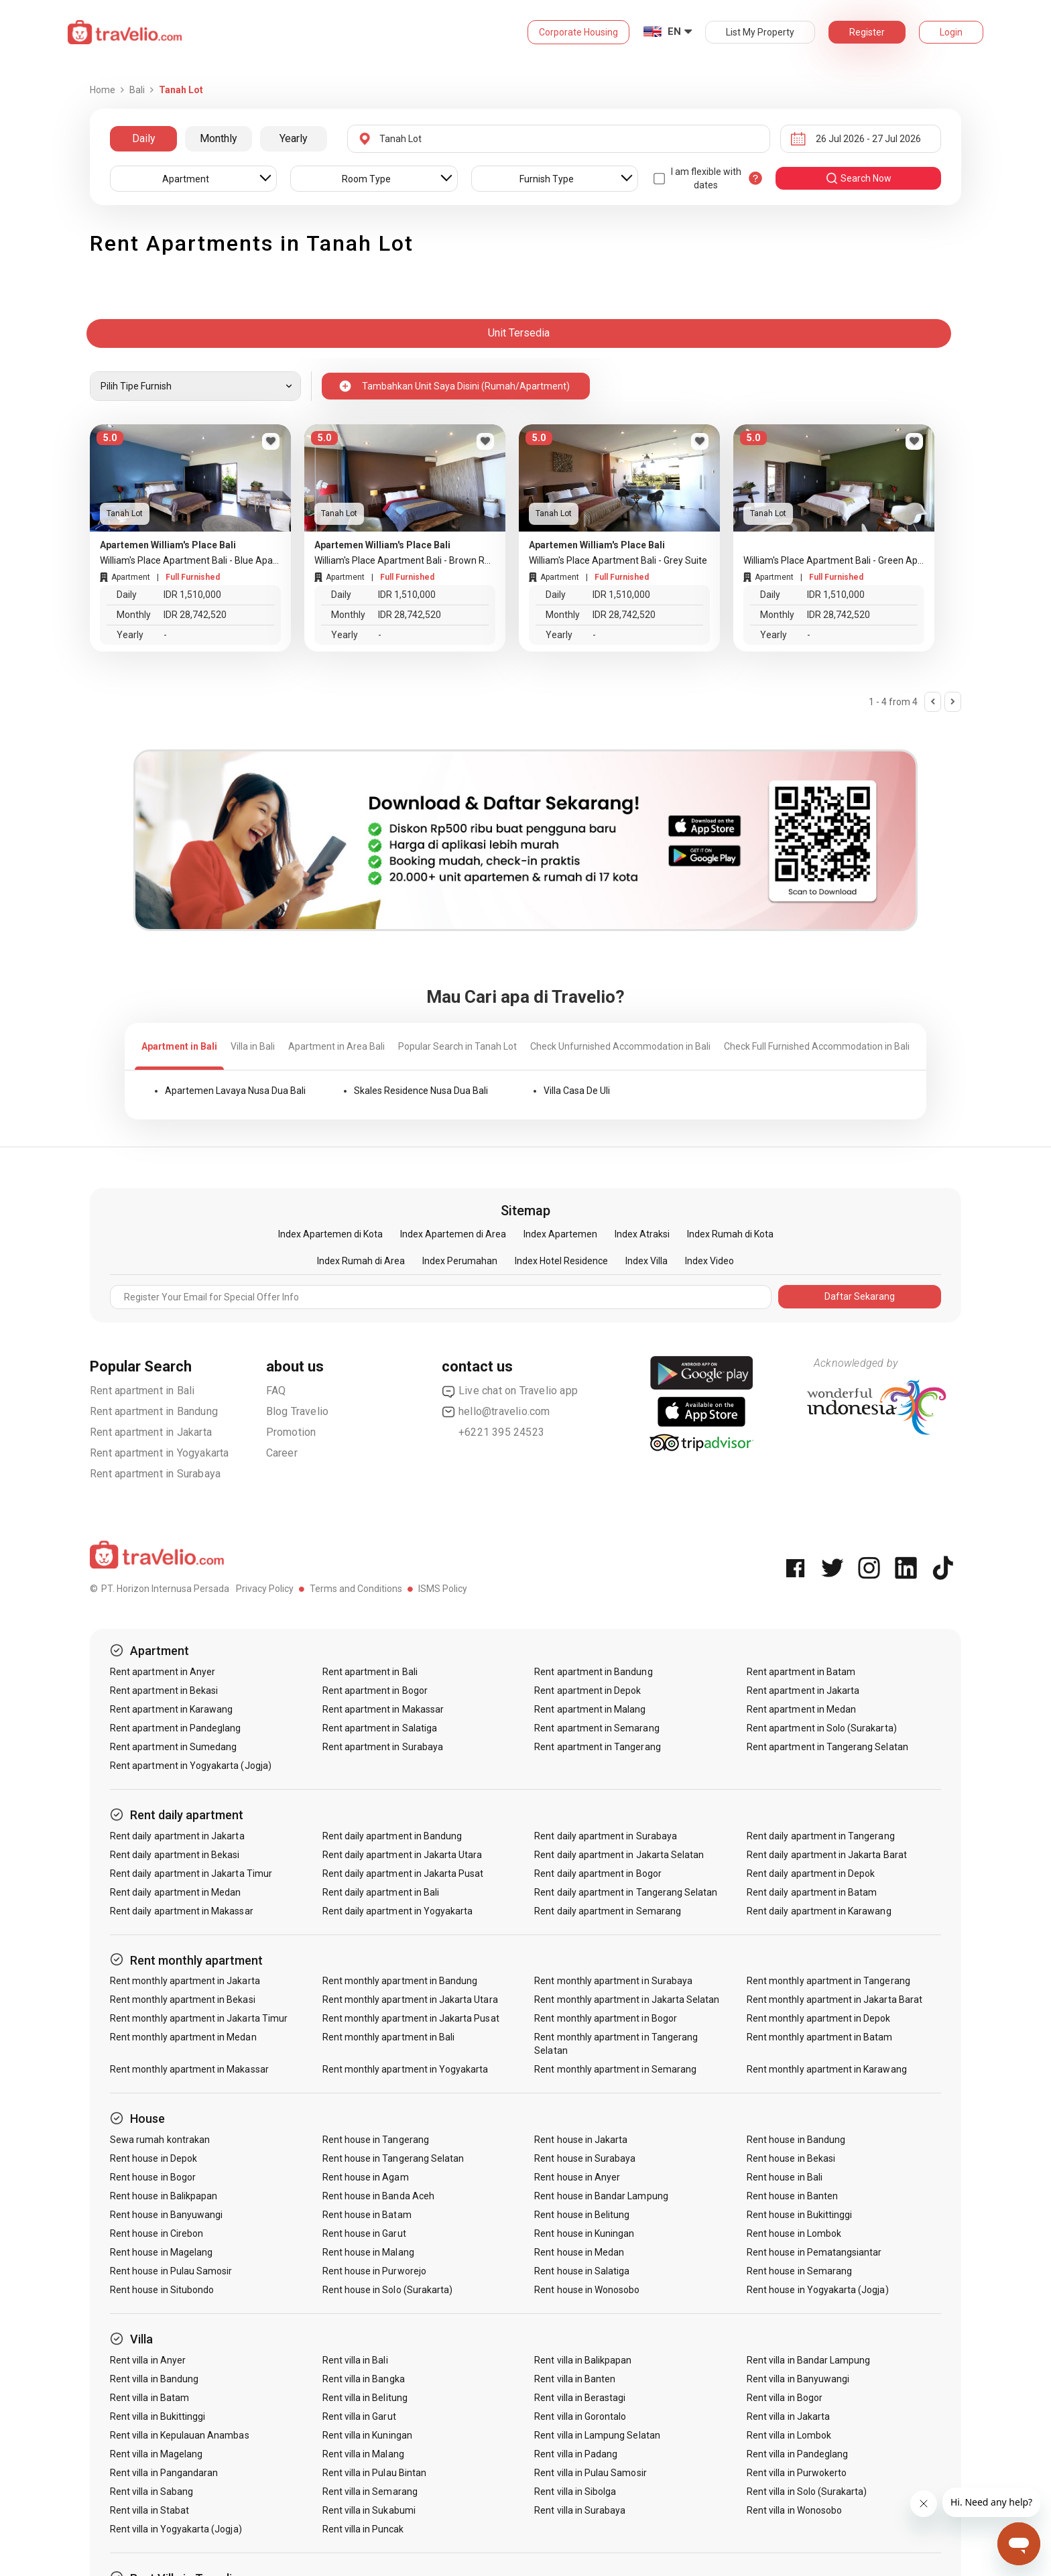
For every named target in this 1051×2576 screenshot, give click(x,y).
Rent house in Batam (367, 2214)
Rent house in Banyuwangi (166, 2214)
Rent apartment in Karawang (171, 1709)
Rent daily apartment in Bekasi (175, 1854)
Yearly (294, 138)
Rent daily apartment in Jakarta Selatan (619, 1854)
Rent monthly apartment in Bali (388, 2037)
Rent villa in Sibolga (575, 2491)
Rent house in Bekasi (791, 2158)
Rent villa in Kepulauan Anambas (179, 2435)
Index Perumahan (459, 1260)
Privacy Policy (265, 1588)
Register (867, 32)
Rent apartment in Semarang (596, 1728)
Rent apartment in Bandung (154, 1411)
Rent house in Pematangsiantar (814, 2252)
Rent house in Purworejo (374, 2271)
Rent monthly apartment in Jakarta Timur (199, 2018)
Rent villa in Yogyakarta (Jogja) (176, 2529)
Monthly (218, 138)
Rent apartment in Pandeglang (175, 1728)
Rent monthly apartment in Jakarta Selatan (626, 1999)
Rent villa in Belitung (365, 2397)
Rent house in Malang (368, 2252)
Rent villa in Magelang (156, 2454)
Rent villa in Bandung (154, 2379)
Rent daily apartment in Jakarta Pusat (403, 1873)
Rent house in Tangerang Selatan (393, 2158)
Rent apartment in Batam (801, 1671)
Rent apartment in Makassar (383, 1709)
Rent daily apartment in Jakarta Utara (402, 1854)
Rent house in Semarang (799, 2271)
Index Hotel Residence (561, 1260)
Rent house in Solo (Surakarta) (387, 2289)
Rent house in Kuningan (584, 2233)
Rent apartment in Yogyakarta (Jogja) (190, 1765)
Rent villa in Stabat (149, 2510)
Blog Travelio (297, 1411)
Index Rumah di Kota (730, 1234)
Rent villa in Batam (149, 2397)
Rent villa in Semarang (370, 2491)
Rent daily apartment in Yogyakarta (397, 1911)
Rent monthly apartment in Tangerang (828, 1980)
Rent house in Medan (579, 2252)
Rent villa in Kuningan (367, 2435)
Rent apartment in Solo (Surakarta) (822, 1728)
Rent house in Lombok (794, 2233)
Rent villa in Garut (359, 2416)
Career (282, 1453)
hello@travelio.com (496, 1411)
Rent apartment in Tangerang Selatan (827, 1746)
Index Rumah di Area (361, 1260)
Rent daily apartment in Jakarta (177, 1836)
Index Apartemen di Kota (330, 1234)
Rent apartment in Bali (142, 1390)
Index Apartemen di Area (453, 1234)
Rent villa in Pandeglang (797, 2454)
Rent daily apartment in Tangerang (821, 1836)
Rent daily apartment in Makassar (181, 1911)
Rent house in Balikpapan (163, 2196)
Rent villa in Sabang (151, 2491)
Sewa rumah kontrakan (160, 2139)
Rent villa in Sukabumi (369, 2510)
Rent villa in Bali (355, 2360)
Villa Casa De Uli (577, 1090)
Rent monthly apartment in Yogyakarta (405, 2069)
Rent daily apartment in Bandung (392, 1836)
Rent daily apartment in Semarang (607, 1911)
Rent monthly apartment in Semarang (615, 2069)
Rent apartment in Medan (801, 1709)
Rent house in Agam (365, 2177)
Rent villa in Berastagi (579, 2397)
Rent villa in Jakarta (788, 2416)
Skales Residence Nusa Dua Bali (421, 1090)
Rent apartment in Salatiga (379, 1728)
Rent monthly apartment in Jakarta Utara (410, 1999)
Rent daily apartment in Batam (812, 1892)
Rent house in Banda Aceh (378, 2196)
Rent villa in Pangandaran (164, 2472)
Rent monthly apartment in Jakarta (185, 1980)
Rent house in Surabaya (584, 2158)
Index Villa (646, 1260)
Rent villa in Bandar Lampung (808, 2360)
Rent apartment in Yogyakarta (159, 1453)
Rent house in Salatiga (581, 2271)
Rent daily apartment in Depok (811, 1873)
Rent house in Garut (364, 2233)
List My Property (760, 32)
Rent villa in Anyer (148, 2360)
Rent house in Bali (784, 2177)
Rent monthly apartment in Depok (819, 2018)
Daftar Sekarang (859, 1296)
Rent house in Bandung (796, 2139)
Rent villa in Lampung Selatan (597, 2435)
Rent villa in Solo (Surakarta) (807, 2491)
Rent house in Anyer (577, 2177)
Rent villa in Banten (574, 2379)
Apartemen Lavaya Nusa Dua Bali (235, 1090)
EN (674, 31)
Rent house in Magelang (161, 2252)
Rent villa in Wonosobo (794, 2510)
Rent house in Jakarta (580, 2139)
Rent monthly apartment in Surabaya (613, 1980)
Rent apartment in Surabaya (155, 1473)
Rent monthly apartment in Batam (820, 2037)
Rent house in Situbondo (162, 2289)
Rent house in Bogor (153, 2177)
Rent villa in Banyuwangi (798, 2379)
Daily (144, 138)
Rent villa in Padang (575, 2454)
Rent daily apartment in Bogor (597, 1873)
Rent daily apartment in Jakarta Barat (827, 1854)
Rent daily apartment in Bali (380, 1892)
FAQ (276, 1390)
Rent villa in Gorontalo (580, 2416)
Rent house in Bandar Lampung (601, 2196)
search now (858, 178)
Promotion (291, 1432)
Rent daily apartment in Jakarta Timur (191, 1873)
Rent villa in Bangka (363, 2379)
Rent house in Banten (792, 2196)
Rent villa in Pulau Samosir (590, 2472)
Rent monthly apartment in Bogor (605, 2018)
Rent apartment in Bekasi (164, 1690)
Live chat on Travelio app (510, 1391)
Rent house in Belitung (581, 2214)
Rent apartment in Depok (587, 1690)
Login (951, 32)
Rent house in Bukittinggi (799, 2214)
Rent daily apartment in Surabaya (605, 1836)
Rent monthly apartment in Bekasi (182, 1999)
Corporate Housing (578, 32)
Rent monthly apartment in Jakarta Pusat (410, 2018)
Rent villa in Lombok (789, 2435)
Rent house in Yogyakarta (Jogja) (818, 2289)
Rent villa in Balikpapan (582, 2360)
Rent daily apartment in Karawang (819, 1911)
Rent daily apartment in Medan (175, 1892)
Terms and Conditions (356, 1588)
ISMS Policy (442, 1588)
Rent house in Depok (153, 2158)
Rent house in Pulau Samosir (171, 2271)
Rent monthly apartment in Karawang (827, 2069)
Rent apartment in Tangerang (597, 1746)
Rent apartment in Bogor (375, 1690)
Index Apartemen (560, 1234)
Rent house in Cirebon (156, 2233)
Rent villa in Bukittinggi (157, 2416)
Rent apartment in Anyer (162, 1671)
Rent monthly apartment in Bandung (400, 1980)
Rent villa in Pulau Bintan (374, 2472)
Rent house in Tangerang (375, 2139)
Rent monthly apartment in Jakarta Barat (834, 1999)
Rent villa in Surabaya (579, 2510)
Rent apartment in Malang (589, 1709)
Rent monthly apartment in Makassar (189, 2069)
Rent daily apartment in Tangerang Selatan (625, 1892)
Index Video (709, 1260)
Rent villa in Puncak (363, 2529)
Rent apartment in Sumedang (173, 1746)
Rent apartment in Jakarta (151, 1432)
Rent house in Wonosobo (586, 2289)
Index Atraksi (642, 1234)
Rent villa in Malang (363, 2454)
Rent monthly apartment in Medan (183, 2037)
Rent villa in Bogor (784, 2397)
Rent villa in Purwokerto (797, 2472)
